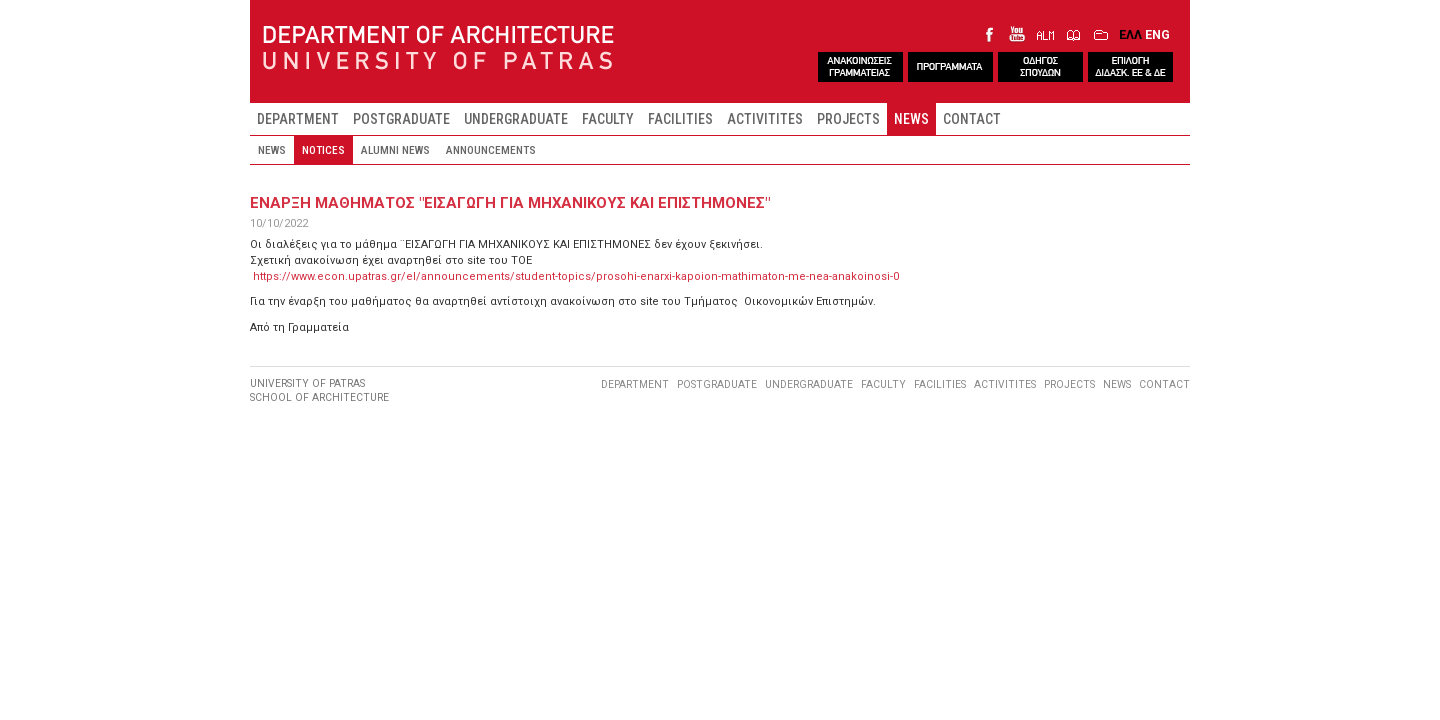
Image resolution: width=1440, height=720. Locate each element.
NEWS (911, 119)
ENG (1157, 34)
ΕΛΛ (1130, 34)
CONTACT (972, 119)
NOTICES (323, 150)
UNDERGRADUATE (516, 119)
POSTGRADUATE (401, 119)
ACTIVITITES (765, 119)
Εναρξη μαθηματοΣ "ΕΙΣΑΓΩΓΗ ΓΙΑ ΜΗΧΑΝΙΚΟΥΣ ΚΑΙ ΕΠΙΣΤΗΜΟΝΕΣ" (510, 203)
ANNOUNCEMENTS (491, 150)
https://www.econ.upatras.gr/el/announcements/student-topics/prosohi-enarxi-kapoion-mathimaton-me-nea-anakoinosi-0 (576, 276)
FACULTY (608, 119)
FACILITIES (680, 119)
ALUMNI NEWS (395, 150)
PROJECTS (848, 119)
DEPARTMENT (298, 119)
